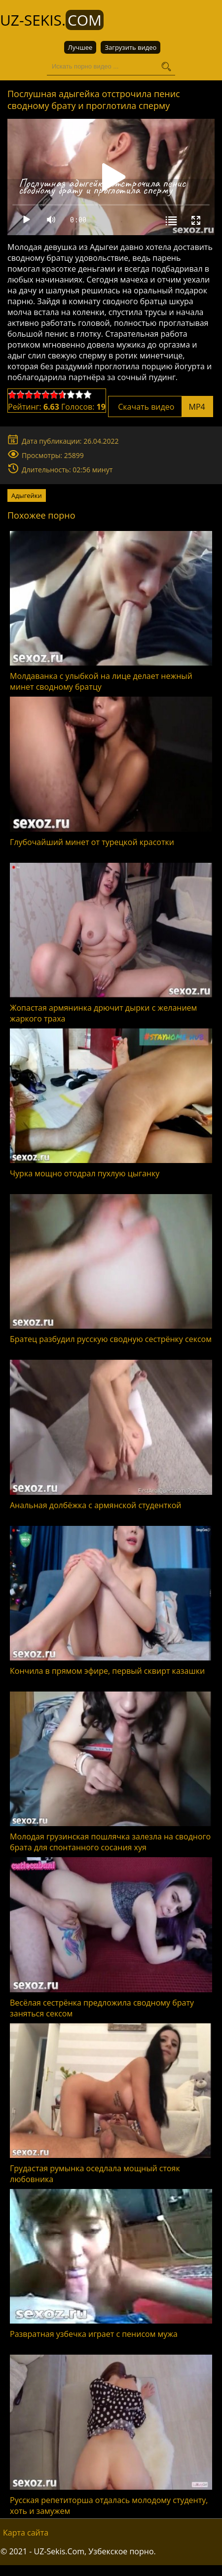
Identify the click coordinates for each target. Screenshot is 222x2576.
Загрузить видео (130, 47)
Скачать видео (161, 406)
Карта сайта (25, 2532)
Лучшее (80, 47)
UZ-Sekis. (52, 20)
